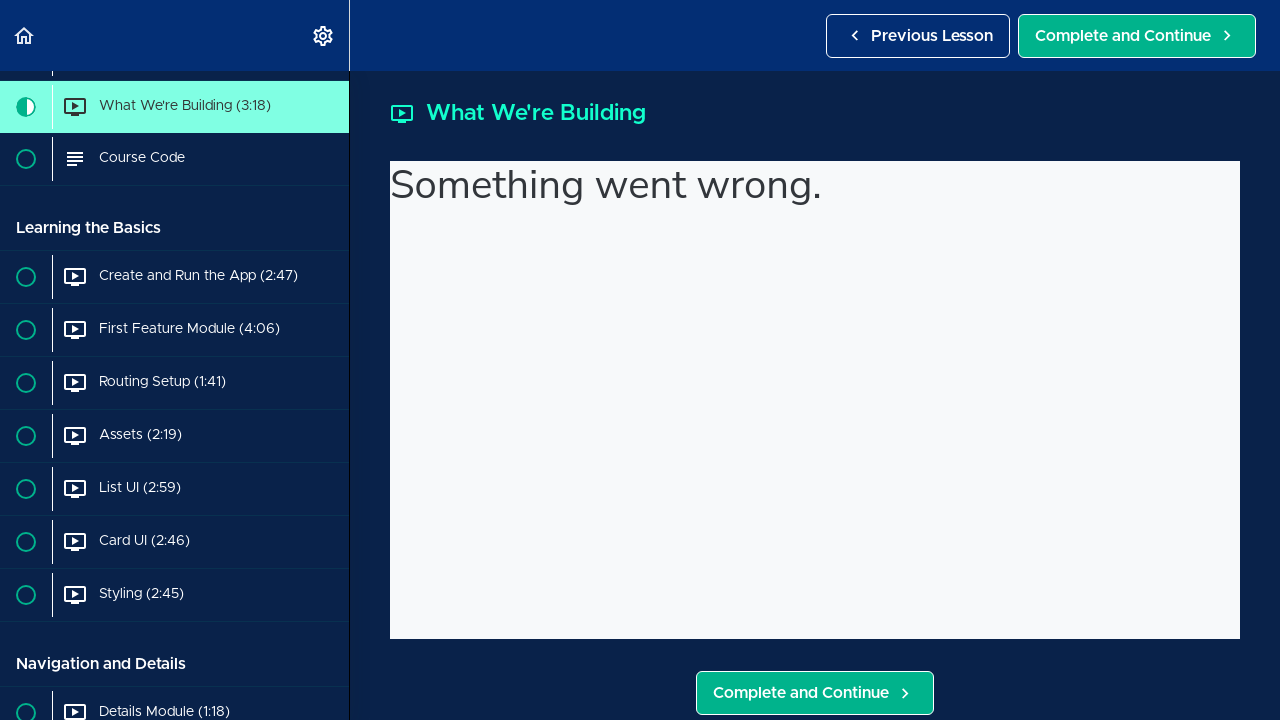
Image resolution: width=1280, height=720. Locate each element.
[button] (25, 35)
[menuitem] (324, 35)
